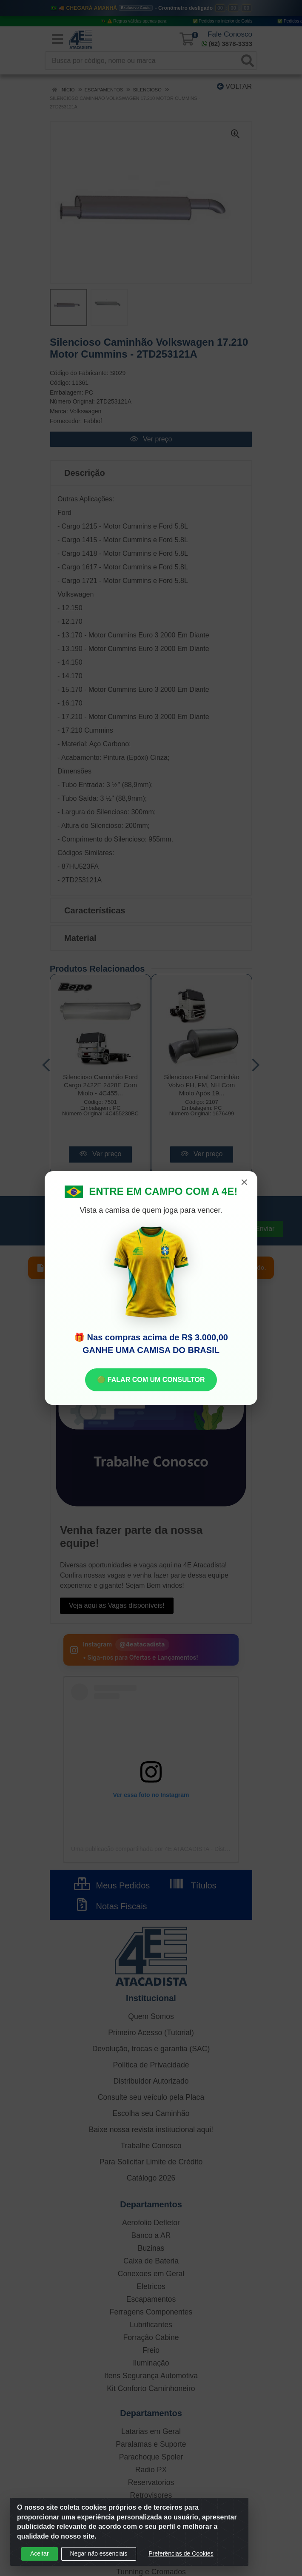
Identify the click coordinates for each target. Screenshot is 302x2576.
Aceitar (39, 2553)
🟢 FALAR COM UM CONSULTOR (151, 1379)
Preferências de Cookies (181, 2553)
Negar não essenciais (99, 2553)
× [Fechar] (244, 1182)
